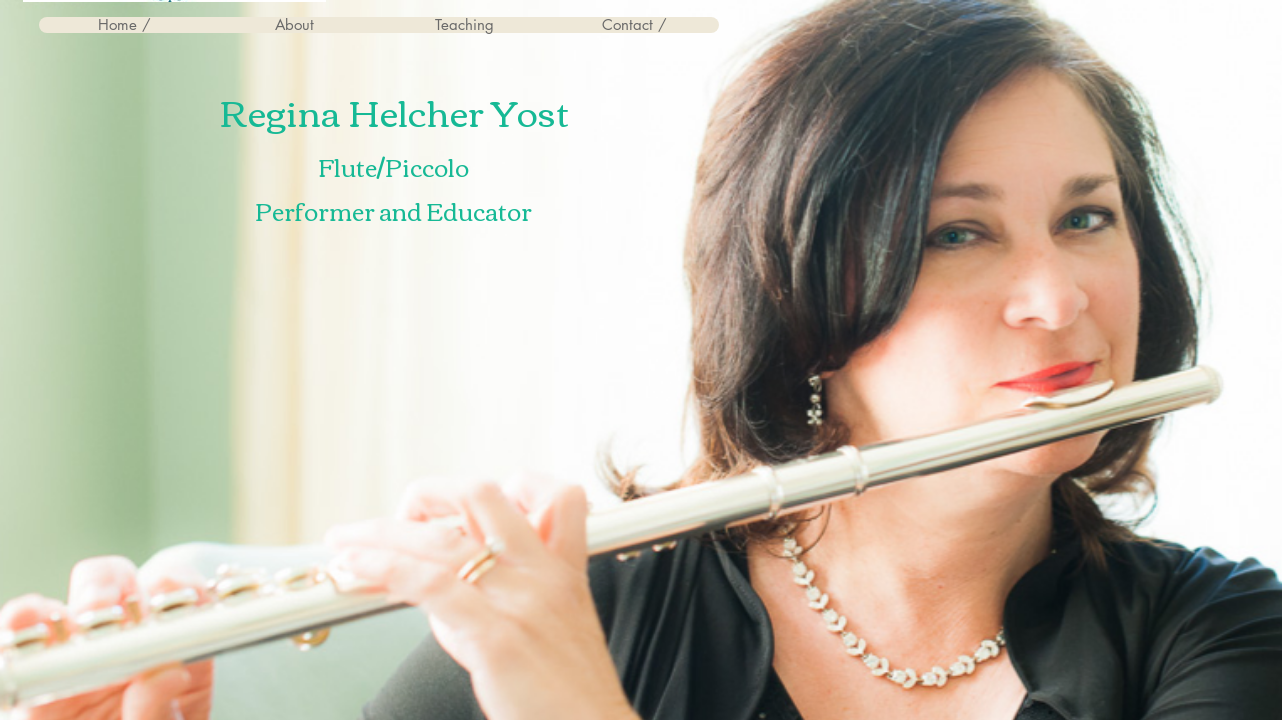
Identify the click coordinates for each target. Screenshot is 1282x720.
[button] (294, 25)
